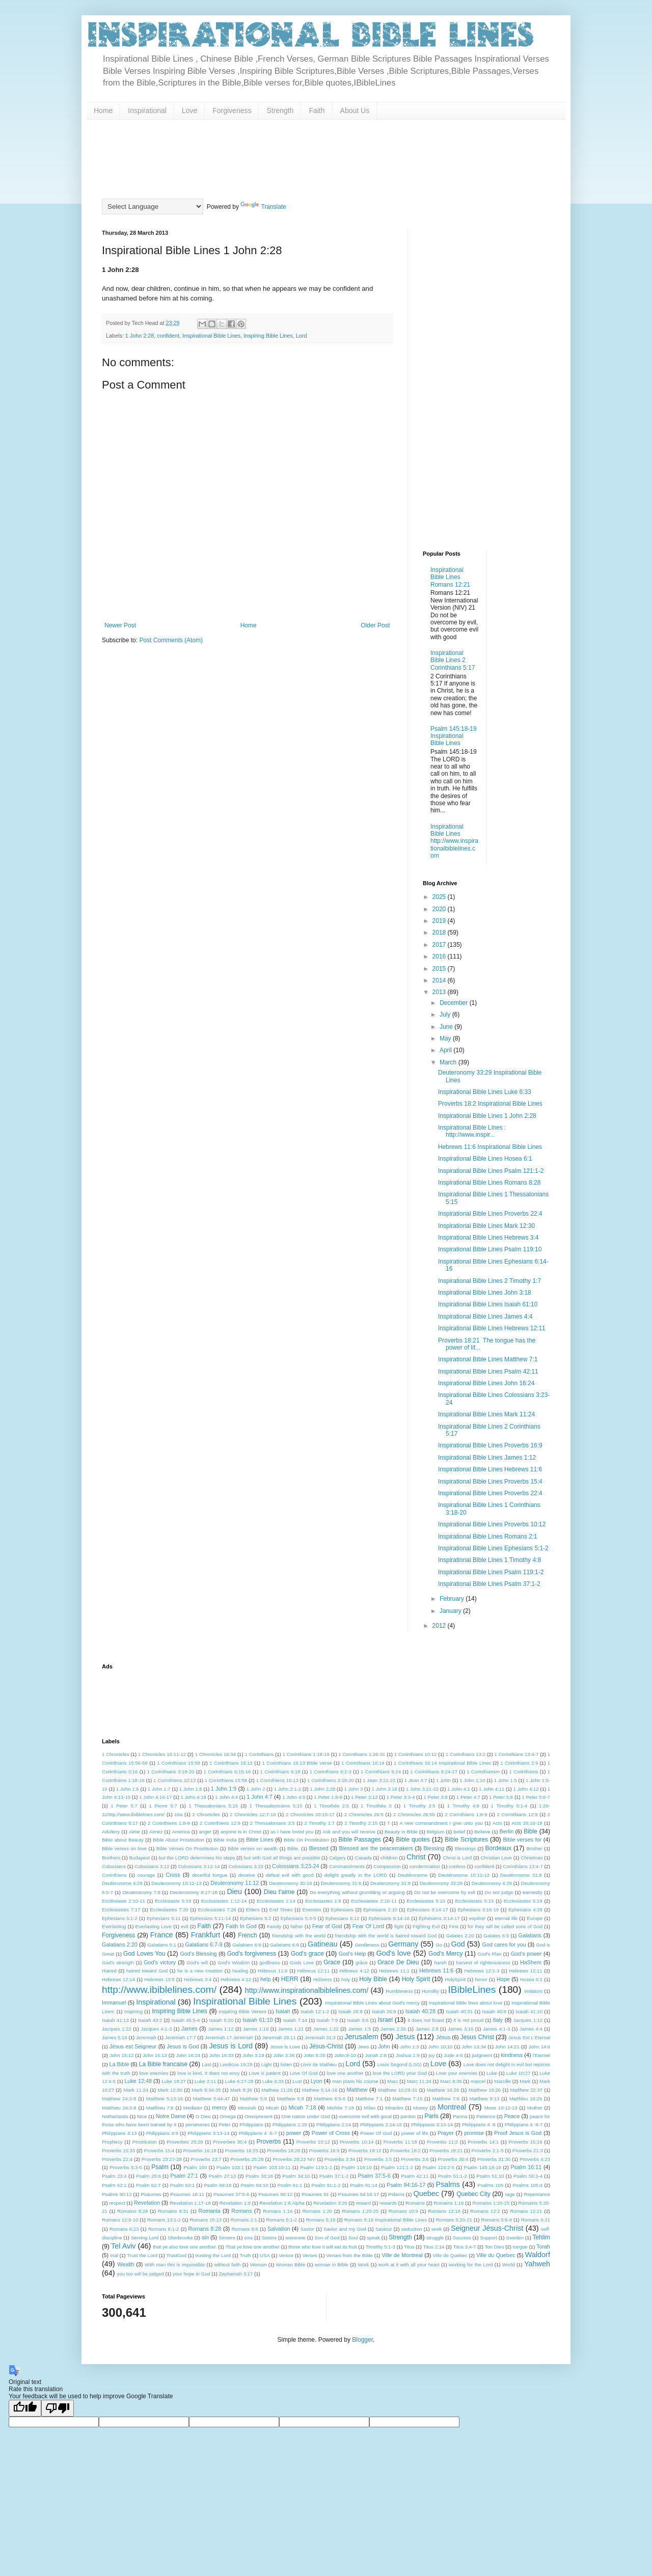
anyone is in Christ (241, 1831)
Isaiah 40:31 (459, 2011)
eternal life (506, 1918)
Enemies (311, 1909)
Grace (331, 1962)
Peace (512, 2116)
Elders (253, 1909)
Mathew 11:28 (277, 2090)
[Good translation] (25, 2408)
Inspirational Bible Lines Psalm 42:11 (488, 1371)
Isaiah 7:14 (295, 2020)
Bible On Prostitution (306, 1840)
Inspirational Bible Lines (211, 336)
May (446, 1038)
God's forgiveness (251, 1953)
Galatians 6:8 (246, 1945)
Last (206, 2064)
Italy (498, 2020)
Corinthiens (114, 1875)
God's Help (352, 1954)
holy (345, 1979)
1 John (443, 1780)
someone (295, 2237)
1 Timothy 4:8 (463, 1805)
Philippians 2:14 (333, 2124)
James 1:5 (359, 2029)
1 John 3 (353, 1789)
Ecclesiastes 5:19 (523, 1901)
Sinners (227, 2237)
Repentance (537, 2194)
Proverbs (268, 2141)
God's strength (118, 1962)
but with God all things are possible (282, 1857)
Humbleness (399, 1991)
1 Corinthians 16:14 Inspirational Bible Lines (442, 1763)
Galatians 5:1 (161, 1945)
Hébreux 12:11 (313, 1971)
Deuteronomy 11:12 (234, 1883)
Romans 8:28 (205, 2229)
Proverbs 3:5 (378, 2159)
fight (398, 1926)
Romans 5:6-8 (496, 2220)
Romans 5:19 (320, 2220)
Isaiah (283, 2011)
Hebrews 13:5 (159, 1979)
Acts (497, 1823)
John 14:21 (507, 2046)
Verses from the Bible (349, 2255)
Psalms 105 (491, 2185)
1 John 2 (256, 1789)
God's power (526, 1954)
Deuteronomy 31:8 (390, 1883)
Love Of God (304, 2073)
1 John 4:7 (260, 1797)
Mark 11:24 (135, 2090)
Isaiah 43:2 (150, 2020)
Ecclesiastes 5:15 (474, 1901)
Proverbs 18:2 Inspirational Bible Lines (490, 1103)
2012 (440, 1625)
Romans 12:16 (444, 2211)
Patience (485, 2116)
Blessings (465, 1848)
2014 (440, 980)
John (384, 2046)
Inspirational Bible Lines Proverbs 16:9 (490, 1445)
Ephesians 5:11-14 (210, 1918)
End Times (281, 1909)
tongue (520, 2247)
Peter (224, 2124)
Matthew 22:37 (526, 2090)
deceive (246, 1875)
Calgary (337, 1857)
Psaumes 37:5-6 (231, 2194)
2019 (440, 920)
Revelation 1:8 (235, 2203)
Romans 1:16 (277, 2211)
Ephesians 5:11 (164, 1918)
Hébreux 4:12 (354, 1971)
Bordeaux (498, 1848)
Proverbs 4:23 (535, 2159)
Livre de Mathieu (319, 2064)
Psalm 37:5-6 (374, 2176)
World (508, 2264)
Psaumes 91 (315, 2194)
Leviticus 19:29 (236, 2064)
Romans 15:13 (205, 2220)
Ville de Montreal (402, 2255)
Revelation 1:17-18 (190, 2203)
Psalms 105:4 (527, 2185)
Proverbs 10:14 (356, 2142)
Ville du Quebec (495, 2255)
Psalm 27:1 (184, 2176)
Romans (241, 2211)
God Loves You (144, 1953)
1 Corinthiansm (483, 1771)
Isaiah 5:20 (221, 2020)
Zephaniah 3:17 (236, 2274)
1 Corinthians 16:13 (231, 1763)
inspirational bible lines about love (466, 2003)
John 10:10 (440, 2046)
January (451, 1610)
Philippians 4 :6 (479, 2124)
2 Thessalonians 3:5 (272, 1823)
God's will (197, 1962)
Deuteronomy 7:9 (141, 1892)
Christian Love (495, 1857)
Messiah (247, 2108)
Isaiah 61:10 (257, 2020)
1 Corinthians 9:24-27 (433, 1771)
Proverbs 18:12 (365, 2150)
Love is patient (265, 2073)
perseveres (197, 2124)
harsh (440, 1962)
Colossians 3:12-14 (199, 1866)
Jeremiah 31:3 (320, 2037)
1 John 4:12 (525, 1789)
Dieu (234, 1891)
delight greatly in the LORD (355, 1875)
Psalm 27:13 (222, 2176)
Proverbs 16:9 (324, 2150)
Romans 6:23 (124, 2229)
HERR (289, 1979)
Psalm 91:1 (290, 2185)
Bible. (293, 1848)
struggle (435, 2237)
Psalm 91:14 (363, 2185)
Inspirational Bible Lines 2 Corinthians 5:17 (452, 660)
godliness (269, 1962)
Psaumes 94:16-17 (358, 2194)
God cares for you (504, 1944)
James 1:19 (255, 2029)
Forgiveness (231, 110)
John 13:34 (473, 2046)
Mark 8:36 (241, 2090)
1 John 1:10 (472, 1780)
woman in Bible (331, 2264)
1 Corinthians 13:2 (465, 1754)
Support (488, 2237)
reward (363, 2203)
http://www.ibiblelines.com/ (159, 1989)
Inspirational (147, 110)
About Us (355, 110)
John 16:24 (188, 2055)
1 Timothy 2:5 (419, 1805)
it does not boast (426, 2020)
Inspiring (133, 2011)
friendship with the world (298, 1935)
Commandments (347, 1866)
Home (103, 110)
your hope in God (191, 2274)
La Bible (119, 2064)
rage (509, 2194)
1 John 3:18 (384, 1789)
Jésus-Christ (326, 2046)
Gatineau (322, 1944)
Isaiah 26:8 (350, 2011)
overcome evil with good (365, 2116)
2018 (440, 932)
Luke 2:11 (205, 2081)
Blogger (362, 2339)
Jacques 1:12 (528, 2020)
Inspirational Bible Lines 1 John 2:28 (487, 1115)
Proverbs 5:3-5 (126, 2167)
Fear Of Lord (368, 1926)
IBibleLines (472, 1989)
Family (274, 1926)
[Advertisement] (287, 158)
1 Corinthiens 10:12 (174, 1780)
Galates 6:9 (496, 1935)
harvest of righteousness (483, 1962)
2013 (440, 992)
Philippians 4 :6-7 (523, 2124)
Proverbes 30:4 (230, 2142)
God (458, 1944)
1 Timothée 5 (376, 1805)
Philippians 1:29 (290, 2124)
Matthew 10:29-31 (397, 2090)
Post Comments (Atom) (171, 640)
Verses (309, 2255)
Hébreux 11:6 (273, 1971)
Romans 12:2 (485, 2211)
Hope (503, 1979)
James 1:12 (220, 2029)
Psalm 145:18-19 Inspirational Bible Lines (453, 736)
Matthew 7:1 (369, 2098)
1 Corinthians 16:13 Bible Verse (297, 1763)
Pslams (396, 2194)
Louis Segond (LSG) (399, 2064)
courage (146, 1875)
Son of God (326, 2237)
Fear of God (327, 1926)
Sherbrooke (180, 2237)
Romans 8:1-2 (163, 2229)
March (449, 1062)
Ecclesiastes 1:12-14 (224, 1901)
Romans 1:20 (317, 2211)
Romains (415, 2203)
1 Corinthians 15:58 (178, 1763)
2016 (440, 956)
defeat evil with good (290, 1875)
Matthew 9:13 (484, 2098)
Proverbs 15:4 (159, 2150)
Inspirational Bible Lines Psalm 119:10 (489, 1249)
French (247, 1935)
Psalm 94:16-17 (406, 2185)
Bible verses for (522, 1840)
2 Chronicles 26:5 (364, 1814)
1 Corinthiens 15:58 (226, 1780)
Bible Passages (359, 1839)
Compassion (386, 1866)
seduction (411, 2229)
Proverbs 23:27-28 (162, 2159)
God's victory (160, 1962)
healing (240, 1971)
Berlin (507, 1831)
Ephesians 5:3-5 (298, 1918)
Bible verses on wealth (253, 1848)
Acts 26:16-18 (526, 1823)
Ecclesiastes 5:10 (425, 1901)
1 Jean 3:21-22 (379, 1780)
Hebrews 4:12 (236, 1979)
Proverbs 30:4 (453, 2159)
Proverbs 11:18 (400, 2142)
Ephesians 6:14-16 (389, 1918)
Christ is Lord (457, 1857)
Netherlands (115, 2116)
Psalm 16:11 (525, 2167)
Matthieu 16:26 (525, 2098)
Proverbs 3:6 (415, 2159)
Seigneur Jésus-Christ (487, 2228)
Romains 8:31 (173, 2211)
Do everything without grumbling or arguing (357, 1892)
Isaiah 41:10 (528, 2011)
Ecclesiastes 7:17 (121, 1909)
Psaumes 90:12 (275, 2194)
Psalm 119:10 (356, 2167)
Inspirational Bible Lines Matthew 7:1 (487, 1359)
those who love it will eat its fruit (322, 2247)
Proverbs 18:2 (405, 2150)
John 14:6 (540, 2046)
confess (457, 1866)
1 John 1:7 (159, 1789)
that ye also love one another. (184, 2247)
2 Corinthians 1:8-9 (466, 1814)
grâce (362, 1962)
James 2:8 (427, 2029)
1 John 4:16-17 (155, 1797)
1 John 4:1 (458, 1789)
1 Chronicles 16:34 (215, 1754)
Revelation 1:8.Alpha (282, 2203)
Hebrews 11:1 (394, 1971)
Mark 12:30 (169, 2090)
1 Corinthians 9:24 (381, 1771)
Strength (279, 110)
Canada (363, 1857)
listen (286, 2064)
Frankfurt (206, 1935)
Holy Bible (373, 1979)
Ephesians (342, 1909)
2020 (440, 909)
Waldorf (537, 2255)
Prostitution (144, 2142)
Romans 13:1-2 (164, 2220)
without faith (227, 2264)
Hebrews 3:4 (197, 1979)
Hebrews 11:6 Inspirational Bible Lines (490, 1146)
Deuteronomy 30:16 (290, 1883)
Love (189, 110)
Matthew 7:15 (408, 2098)
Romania (210, 2211)
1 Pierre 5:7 (163, 1805)
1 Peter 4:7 (468, 1797)
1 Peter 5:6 (501, 1797)
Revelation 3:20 (330, 2203)
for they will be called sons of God (505, 1926)
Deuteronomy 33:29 (441, 1883)
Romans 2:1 (244, 2220)
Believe (482, 1831)
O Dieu (203, 2116)
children (389, 1857)
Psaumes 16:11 (187, 2194)
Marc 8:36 (451, 2081)
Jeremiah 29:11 (278, 2037)
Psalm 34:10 (296, 2176)
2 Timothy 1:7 (320, 1823)
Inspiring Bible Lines (268, 336)
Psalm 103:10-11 (271, 2167)
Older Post (375, 625)
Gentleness (367, 1945)
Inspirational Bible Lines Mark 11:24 (486, 1414)
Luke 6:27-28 (239, 2081)
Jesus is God (183, 2046)
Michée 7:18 (340, 2108)
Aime (134, 1831)
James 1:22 (326, 2029)
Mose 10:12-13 (501, 2108)
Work (363, 2264)
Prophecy (112, 2142)
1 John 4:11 (491, 1789)
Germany (403, 1944)
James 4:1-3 (496, 2029)
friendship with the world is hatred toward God (386, 1935)
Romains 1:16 (448, 2203)
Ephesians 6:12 (342, 1918)
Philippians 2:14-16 (381, 2124)
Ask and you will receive (348, 1831)
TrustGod (176, 2255)
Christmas (531, 1857)
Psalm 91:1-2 (326, 2185)
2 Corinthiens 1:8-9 (169, 1823)
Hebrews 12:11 (525, 1971)
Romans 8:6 (245, 2229)
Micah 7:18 (302, 2107)
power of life (414, 2133)
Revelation (147, 2203)
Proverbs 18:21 (446, 2150)
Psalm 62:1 (114, 2185)
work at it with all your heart (409, 2264)
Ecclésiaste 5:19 (173, 1901)
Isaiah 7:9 (327, 2020)
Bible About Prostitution (178, 1840)
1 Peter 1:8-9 (328, 1797)
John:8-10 (345, 2055)
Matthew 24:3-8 (119, 2098)
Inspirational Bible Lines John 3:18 (484, 1292)
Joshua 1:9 (407, 2055)
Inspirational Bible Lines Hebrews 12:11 (492, 1328)
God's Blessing (198, 1954)
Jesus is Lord (231, 2046)
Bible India (224, 1840)
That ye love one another (253, 2247)
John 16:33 (221, 2055)
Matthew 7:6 (445, 2098)
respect (117, 2203)
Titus (409, 2247)
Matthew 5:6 (253, 2098)
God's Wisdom (234, 1962)
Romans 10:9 (403, 2211)
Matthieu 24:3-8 (119, 2108)
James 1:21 (291, 2029)
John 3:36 (283, 2055)
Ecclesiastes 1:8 (323, 1901)
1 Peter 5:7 (124, 1805)
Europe (534, 1918)
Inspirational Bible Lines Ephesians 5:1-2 (493, 1548)
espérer (477, 1918)
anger (205, 1831)
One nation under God (305, 2116)
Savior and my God (344, 2229)
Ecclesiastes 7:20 (169, 1909)
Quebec (426, 2193)
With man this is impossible (175, 2264)
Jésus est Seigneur (133, 2046)
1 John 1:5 (505, 1780)
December (455, 1002)
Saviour (383, 2229)
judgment (482, 2055)
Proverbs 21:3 (527, 2150)
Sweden (515, 2237)
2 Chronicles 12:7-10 (253, 1814)
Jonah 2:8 (375, 2055)
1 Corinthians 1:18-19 (306, 1754)
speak (373, 2237)
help (265, 1979)
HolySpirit (455, 1979)
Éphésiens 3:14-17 (439, 1918)
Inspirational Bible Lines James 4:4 (485, 1316)
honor (481, 1979)
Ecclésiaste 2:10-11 (123, 1901)
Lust (297, 2081)
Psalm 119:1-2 (316, 2167)
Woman (258, 2264)
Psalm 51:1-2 (452, 2176)
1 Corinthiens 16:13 (277, 1780)
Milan (369, 2108)
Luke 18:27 (173, 2081)
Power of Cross (331, 2133)
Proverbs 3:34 (339, 2159)
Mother (534, 2108)
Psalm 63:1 (182, 2185)
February (453, 1598)
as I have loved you (291, 1831)
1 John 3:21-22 (422, 1789)
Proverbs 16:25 (241, 2150)
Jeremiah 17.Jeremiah (229, 2037)
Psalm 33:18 (259, 2176)
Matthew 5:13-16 (164, 2098)
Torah (543, 2246)
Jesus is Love (285, 2046)
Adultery (111, 1831)
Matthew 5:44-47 (211, 2098)
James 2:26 (393, 2029)
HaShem (530, 1962)
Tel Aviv (123, 2246)
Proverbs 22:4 (117, 2159)
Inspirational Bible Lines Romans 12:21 (450, 577)
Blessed (318, 1848)
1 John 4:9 (293, 1797)
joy (431, 2055)
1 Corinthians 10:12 (415, 1754)
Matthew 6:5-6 (329, 2098)
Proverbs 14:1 (483, 2142)
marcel (478, 2081)
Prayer (446, 2133)
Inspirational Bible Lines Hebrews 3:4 (488, 1237)
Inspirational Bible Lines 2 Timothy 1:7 (489, 1280)
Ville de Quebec (450, 2255)
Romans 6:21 (535, 2220)
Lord (301, 336)
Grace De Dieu (398, 1962)
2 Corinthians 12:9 (517, 1814)
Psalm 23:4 (114, 2176)
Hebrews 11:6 (436, 1970)
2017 (440, 944)
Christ (416, 1857)
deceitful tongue (210, 1875)
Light (266, 2064)
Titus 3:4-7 (464, 2247)
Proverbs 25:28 (246, 2159)
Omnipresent (258, 2116)
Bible (530, 1831)
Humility (430, 1991)
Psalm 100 (195, 2167)
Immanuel (114, 2002)
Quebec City (473, 2194)
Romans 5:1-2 (281, 2220)
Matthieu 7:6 (160, 2108)
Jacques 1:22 (116, 2029)
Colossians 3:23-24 (295, 1866)
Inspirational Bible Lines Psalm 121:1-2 (491, 1170)
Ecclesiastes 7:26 (217, 1909)
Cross (173, 1875)
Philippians (251, 2124)
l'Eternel (541, 2055)
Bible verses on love (124, 1848)
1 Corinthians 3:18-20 (171, 1771)
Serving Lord (145, 2237)
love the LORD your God (399, 2073)
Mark (525, 2081)
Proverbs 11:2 (442, 2142)
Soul (353, 2237)
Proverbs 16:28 (283, 2150)
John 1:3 (409, 2046)
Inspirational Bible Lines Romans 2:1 (487, 1536)
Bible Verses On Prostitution (187, 1848)
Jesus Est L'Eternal (529, 2037)
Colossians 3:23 (246, 1866)
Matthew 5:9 (290, 2098)
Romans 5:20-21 (454, 2220)
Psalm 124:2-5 (438, 2167)
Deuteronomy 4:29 (492, 1883)
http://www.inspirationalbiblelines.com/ (306, 1990)
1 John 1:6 (127, 1789)
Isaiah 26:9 (384, 2011)
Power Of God (376, 2133)
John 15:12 (122, 2055)
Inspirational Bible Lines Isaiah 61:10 (487, 1304)
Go (439, 1945)
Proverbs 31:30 (493, 2159)
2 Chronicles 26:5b (414, 1814)
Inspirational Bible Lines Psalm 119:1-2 (491, 1572)
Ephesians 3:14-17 (427, 1909)
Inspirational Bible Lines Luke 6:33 (484, 1091)
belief (459, 1831)
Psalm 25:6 (148, 2176)
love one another (345, 2073)
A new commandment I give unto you (441, 1823)
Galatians (530, 1935)
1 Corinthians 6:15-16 (227, 1771)
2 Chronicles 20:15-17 (310, 1814)
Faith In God (241, 1926)
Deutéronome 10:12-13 (464, 1875)
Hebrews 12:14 (118, 1979)
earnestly (532, 1892)
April (446, 1050)
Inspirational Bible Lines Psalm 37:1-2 (489, 1583)
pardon (408, 2116)
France (161, 1935)
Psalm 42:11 (414, 2176)
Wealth (125, 2264)
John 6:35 (314, 2055)
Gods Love (302, 1962)
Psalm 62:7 (148, 2185)
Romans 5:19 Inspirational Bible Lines (385, 2220)
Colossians (114, 1866)
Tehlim (541, 2237)
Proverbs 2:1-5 (487, 2150)
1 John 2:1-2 (287, 1789)
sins (248, 2237)
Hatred (109, 1971)
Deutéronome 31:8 (521, 1875)
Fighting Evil (426, 1926)
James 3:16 (460, 2029)
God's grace (307, 1953)
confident (168, 336)
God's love (393, 1953)
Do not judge (499, 1892)
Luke (491, 2073)
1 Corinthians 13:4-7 (517, 1754)
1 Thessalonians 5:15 (213, 1805)
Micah (272, 2108)
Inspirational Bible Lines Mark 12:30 (486, 1225)
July (446, 1014)
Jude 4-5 (453, 2055)
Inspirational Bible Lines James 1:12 (487, 1457)
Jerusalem (361, 2037)
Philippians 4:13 (119, 2133)
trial (114, 2255)
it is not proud (468, 2020)
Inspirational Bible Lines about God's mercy (372, 2003)
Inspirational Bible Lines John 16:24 (486, 1383)
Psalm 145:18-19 (482, 2167)
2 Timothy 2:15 (360, 1823)
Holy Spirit (416, 1979)
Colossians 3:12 (151, 1866)
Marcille (502, 2081)
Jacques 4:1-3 (156, 2029)
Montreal (452, 2107)
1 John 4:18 (193, 1797)
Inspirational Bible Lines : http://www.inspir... (472, 1131)
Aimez (156, 1831)
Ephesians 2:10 (380, 1909)
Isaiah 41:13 (115, 2020)
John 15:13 (155, 2055)
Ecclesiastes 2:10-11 (374, 1901)
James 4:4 (531, 2029)
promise (473, 2133)
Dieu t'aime (279, 1892)
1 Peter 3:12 (364, 1797)
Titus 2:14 (434, 2247)
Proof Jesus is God (517, 2133)
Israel (385, 2019)
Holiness (322, 1979)
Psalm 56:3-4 (527, 2176)
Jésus (443, 2037)
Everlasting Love (153, 1926)
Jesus (405, 2037)
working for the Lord (471, 2264)
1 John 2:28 (139, 336)
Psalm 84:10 (254, 2185)
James (189, 2028)
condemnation (425, 1866)
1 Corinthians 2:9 (519, 1763)
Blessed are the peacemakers (376, 1848)
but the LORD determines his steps (196, 1857)
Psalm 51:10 (490, 2176)
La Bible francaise (163, 2064)
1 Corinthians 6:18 (280, 1771)
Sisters (269, 2237)
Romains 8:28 (132, 2211)
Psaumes (151, 2194)
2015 (440, 968)
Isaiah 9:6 (358, 2020)
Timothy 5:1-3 (380, 2247)
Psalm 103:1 (230, 2167)
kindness (512, 2055)
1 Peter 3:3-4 (401, 1797)
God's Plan (490, 1954)
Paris (431, 2116)
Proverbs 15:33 (118, 2150)
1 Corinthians (259, 1754)
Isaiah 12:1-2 (315, 2011)
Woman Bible (291, 2264)
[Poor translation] (57, 2408)
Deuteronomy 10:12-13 (176, 1883)
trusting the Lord (213, 2255)
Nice (142, 2116)
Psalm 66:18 (217, 2185)
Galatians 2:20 (120, 1944)
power (293, 2133)
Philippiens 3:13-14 (208, 2133)
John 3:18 (253, 2055)
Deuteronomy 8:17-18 (194, 1892)
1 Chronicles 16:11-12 (162, 1754)
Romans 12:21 (526, 2211)
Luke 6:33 (273, 2081)
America (180, 1831)
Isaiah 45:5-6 (185, 2020)
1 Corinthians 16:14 (363, 1763)
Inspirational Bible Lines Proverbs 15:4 (490, 1481)
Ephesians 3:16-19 (478, 1909)
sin (205, 2237)
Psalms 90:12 (117, 2194)
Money (420, 2108)
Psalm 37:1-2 (333, 2176)
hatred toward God (147, 1971)
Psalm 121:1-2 (397, 2167)
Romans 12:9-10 (120, 2220)
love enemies (153, 2073)
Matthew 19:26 (485, 2090)
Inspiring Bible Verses (242, 2011)
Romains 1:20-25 (490, 2203)
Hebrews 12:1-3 (482, 1971)
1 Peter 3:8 (436, 1797)
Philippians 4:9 (162, 2133)
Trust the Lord (142, 2255)
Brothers (111, 1857)
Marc (392, 2081)
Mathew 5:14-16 (319, 2090)
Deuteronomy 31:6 (341, 1883)
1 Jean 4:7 (415, 1780)
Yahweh (537, 2264)
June (447, 1026)
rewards (388, 2203)
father (296, 1926)
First (453, 1926)
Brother (534, 1848)
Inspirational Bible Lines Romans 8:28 (489, 1182)
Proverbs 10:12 (313, 2142)
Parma (460, 2116)
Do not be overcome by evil (444, 1892)
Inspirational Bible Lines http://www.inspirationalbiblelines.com (454, 841)
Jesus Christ (477, 2037)
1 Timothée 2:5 (331, 1805)
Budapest (139, 1857)
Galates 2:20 (460, 1935)
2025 (440, 896)
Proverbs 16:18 (199, 2150)
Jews (363, 2046)
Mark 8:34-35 (206, 2090)
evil (184, 1926)
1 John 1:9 (223, 1789)
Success (462, 2237)
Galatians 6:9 (284, 1945)
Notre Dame (170, 2116)
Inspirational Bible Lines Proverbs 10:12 (492, 1524)
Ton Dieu (494, 2247)
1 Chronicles (115, 1754)
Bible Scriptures (466, 1839)
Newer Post (120, 625)
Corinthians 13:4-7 (522, 1866)
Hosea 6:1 (531, 1979)
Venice (286, 2255)
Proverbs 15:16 (525, 2142)
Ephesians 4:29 (525, 1909)
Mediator (192, 2108)
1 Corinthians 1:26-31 (361, 1754)
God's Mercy (445, 1953)
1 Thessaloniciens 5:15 (276, 1805)
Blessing (433, 1848)
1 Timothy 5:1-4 (509, 1805)
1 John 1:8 (190, 1789)
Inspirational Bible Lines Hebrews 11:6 (490, 1469)
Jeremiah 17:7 (180, 2037)
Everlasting (114, 1926)
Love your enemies (457, 2073)
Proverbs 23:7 (206, 2159)
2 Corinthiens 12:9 (220, 1823)
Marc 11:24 (419, 2081)
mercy (219, 2107)
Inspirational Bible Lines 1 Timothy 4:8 (489, 1560)
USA (265, 2255)
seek (436, 2229)
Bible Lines (260, 1840)
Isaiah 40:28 (420, 2011)
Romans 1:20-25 (360, 2211)
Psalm (159, 2167)
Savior (307, 2229)
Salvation (278, 2229)
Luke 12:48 (138, 2081)
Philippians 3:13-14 (432, 2124)
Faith (316, 110)
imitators (533, 1991)
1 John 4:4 (226, 1797)
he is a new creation (200, 1971)
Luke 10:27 (518, 2073)
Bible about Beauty (123, 1840)
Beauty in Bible (401, 1831)
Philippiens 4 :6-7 (258, 2133)
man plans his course (355, 2081)
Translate (263, 206)
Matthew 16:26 (443, 2090)
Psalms (448, 2184)
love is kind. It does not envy (208, 2073)
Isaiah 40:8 (494, 2011)
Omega (227, 2116)
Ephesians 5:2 (255, 1918)
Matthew (357, 2090)
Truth (245, 2255)
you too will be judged (140, 2274)
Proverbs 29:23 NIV (294, 2159)
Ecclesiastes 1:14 (276, 1901)
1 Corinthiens (523, 1771)
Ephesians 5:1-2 (120, 1918)
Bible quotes (413, 1839)
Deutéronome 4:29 (122, 1883)
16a (178, 1814)
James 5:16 (114, 2037)
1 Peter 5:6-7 (536, 1797)
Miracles (394, 2108)
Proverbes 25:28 (185, 2142)
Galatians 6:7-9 (203, 1944)
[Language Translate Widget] (152, 206)
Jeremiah (146, 2037)
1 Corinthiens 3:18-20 (330, 1780)
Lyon (316, 2081)
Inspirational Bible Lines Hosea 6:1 (485, 1158)
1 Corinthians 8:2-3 (330, 1771)
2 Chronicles (206, 1814)
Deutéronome (412, 1875)
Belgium (436, 1831)
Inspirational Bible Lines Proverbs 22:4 (490, 1213)
